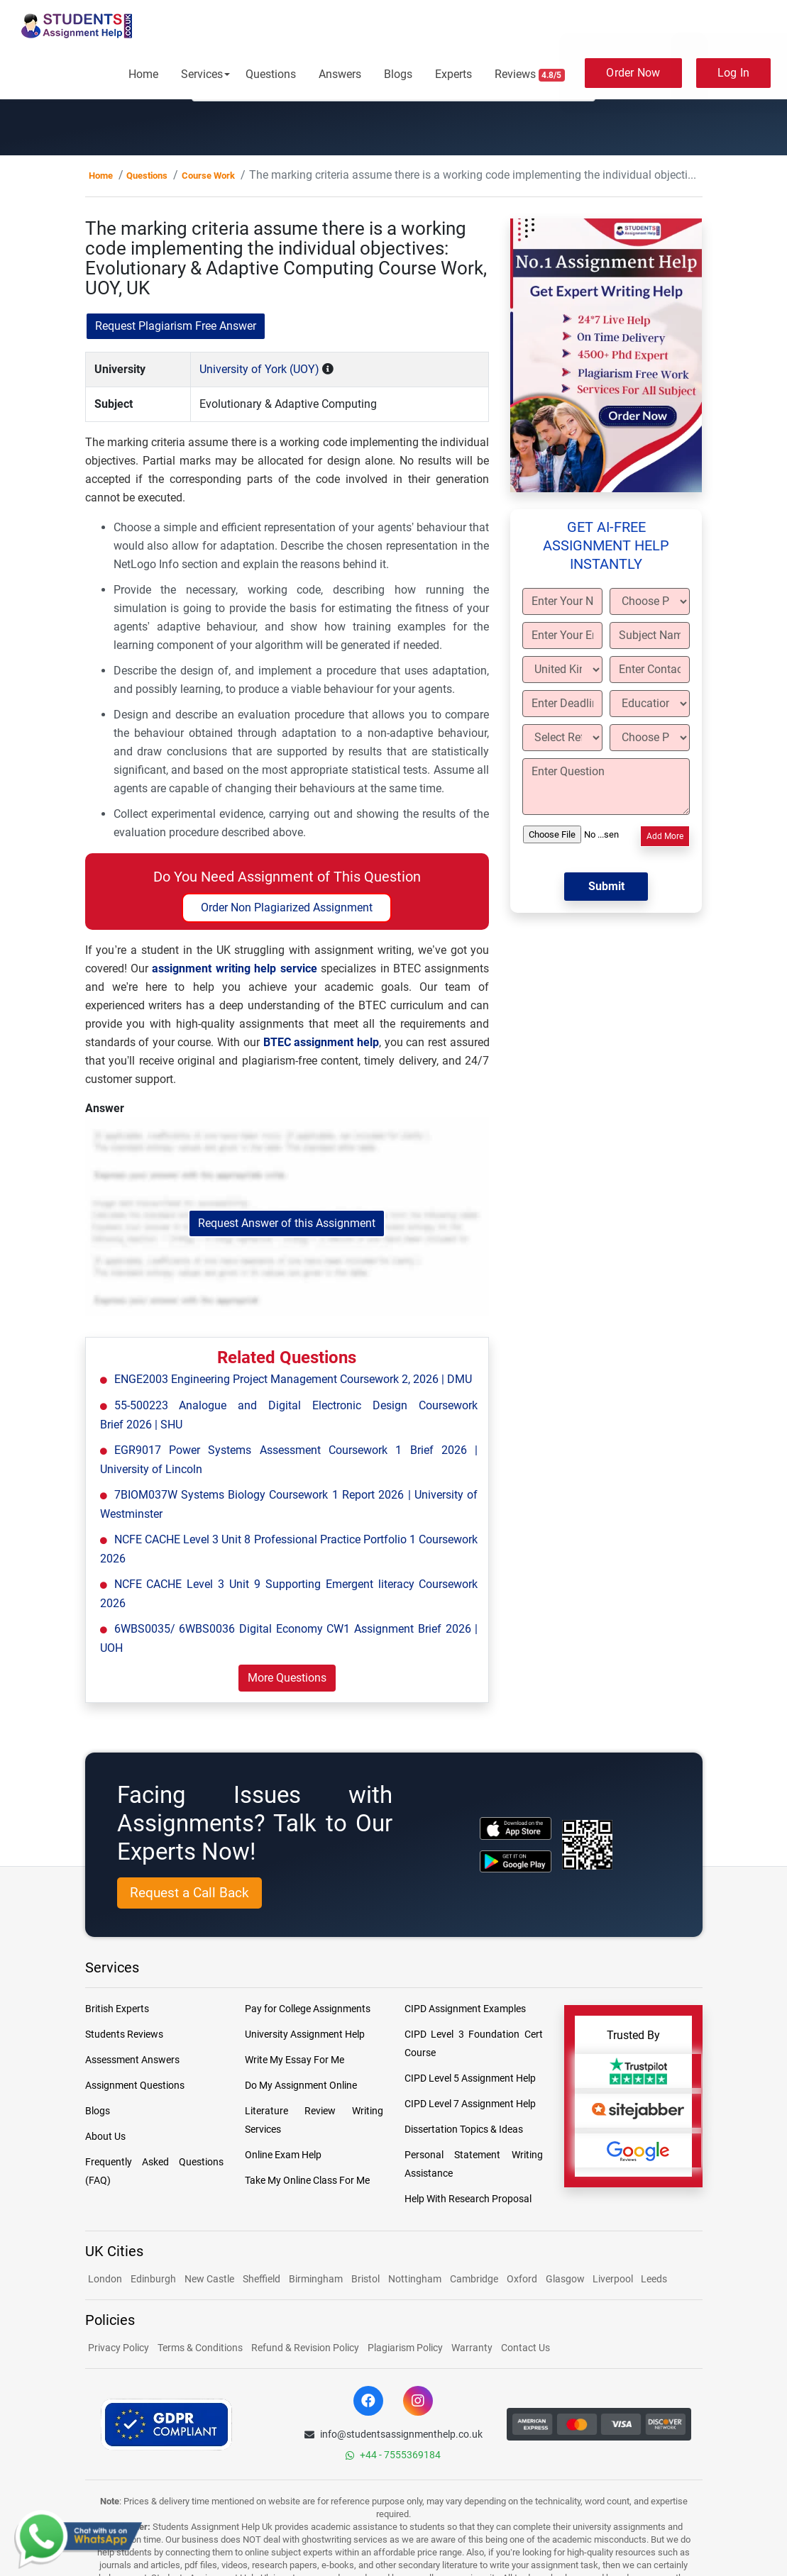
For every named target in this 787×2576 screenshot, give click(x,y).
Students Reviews (124, 2034)
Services (202, 74)
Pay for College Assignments (307, 2008)
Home (143, 74)
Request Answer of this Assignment (286, 1223)
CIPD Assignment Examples (465, 2008)
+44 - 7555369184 (393, 2454)
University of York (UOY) (259, 369)
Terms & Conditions (200, 2347)
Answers (340, 74)
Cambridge (474, 2278)
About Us (105, 2136)
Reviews (530, 74)
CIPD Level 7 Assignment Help (470, 2103)
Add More (664, 836)
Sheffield (261, 2278)
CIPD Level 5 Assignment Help (470, 2078)
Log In (733, 72)
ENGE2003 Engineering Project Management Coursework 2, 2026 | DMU (293, 1379)
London (105, 2278)
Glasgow (566, 2278)
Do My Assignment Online (301, 2085)
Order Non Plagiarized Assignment (287, 907)
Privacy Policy (118, 2347)
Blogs (398, 74)
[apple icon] (515, 1828)
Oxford (522, 2278)
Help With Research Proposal (468, 2198)
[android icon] (515, 1861)
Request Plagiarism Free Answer (175, 326)
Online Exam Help (283, 2154)
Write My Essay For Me (294, 2059)
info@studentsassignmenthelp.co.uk (393, 2434)
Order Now (633, 72)
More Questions (287, 1677)
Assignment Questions (135, 2085)
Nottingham (414, 2278)
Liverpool (614, 2278)
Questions (271, 74)
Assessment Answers (132, 2059)
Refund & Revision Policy (305, 2347)
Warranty (471, 2347)
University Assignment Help (305, 2034)
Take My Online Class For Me (307, 2180)
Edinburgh (153, 2278)
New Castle (209, 2278)
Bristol (365, 2278)
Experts (453, 74)
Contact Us (525, 2347)
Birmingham (316, 2278)
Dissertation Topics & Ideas (463, 2129)
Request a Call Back (189, 1892)
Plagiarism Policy (405, 2347)
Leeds (654, 2278)
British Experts (117, 2008)
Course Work (208, 175)
